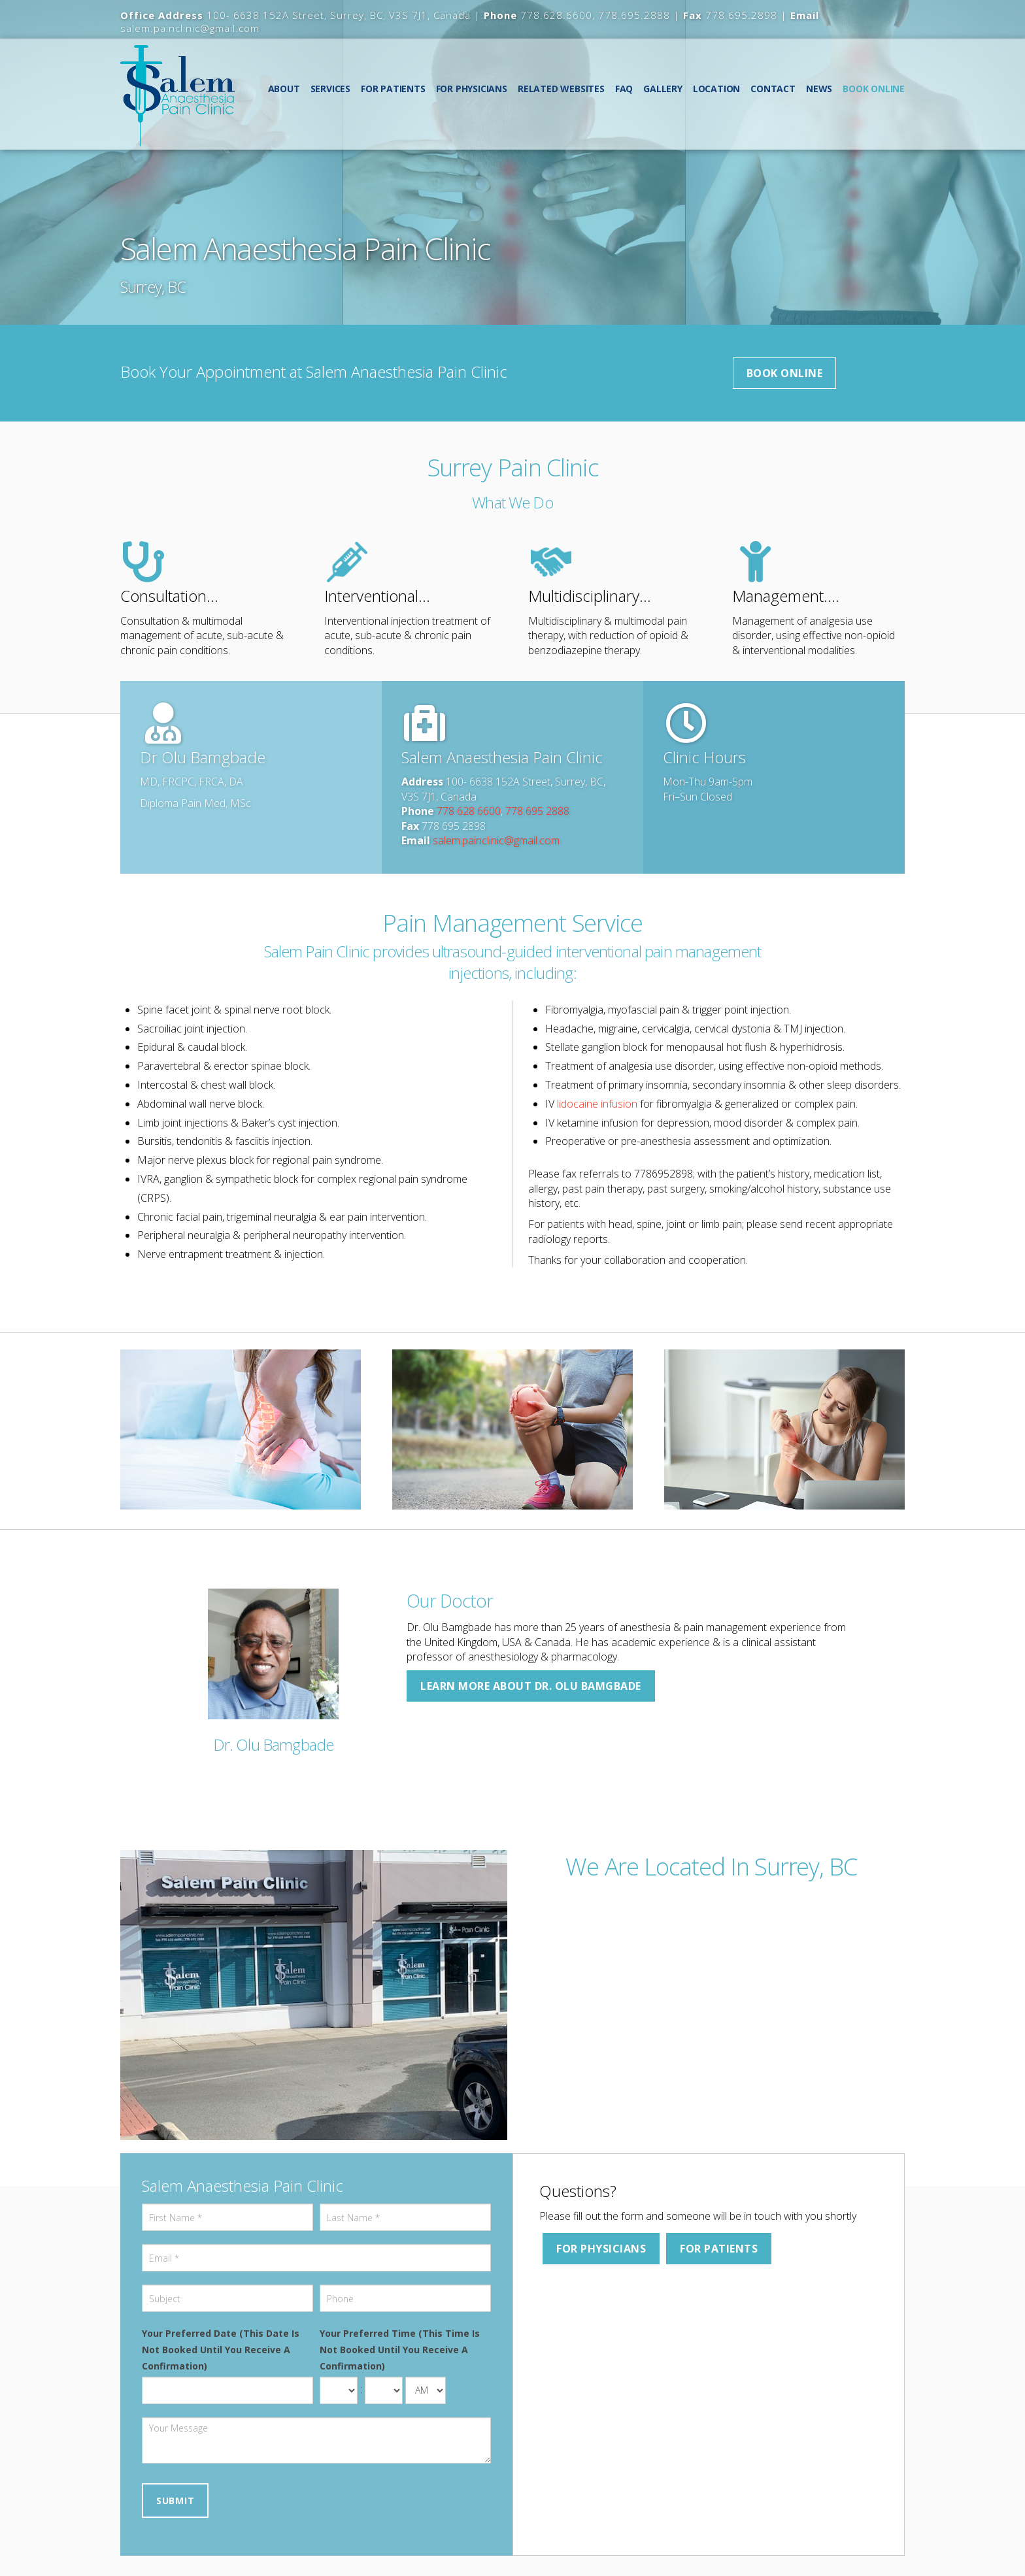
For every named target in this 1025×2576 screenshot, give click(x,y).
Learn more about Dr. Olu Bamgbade (530, 1686)
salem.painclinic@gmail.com (190, 28)
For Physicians (601, 2248)
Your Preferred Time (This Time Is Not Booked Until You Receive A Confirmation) (400, 2349)
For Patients (719, 2248)
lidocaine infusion (597, 1104)
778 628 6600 (469, 811)
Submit (175, 2500)
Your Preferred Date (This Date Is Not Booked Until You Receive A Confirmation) (220, 2349)
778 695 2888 (537, 811)
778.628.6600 (556, 15)
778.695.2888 (634, 15)
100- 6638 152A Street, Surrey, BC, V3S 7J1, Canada (339, 15)
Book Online (785, 373)
